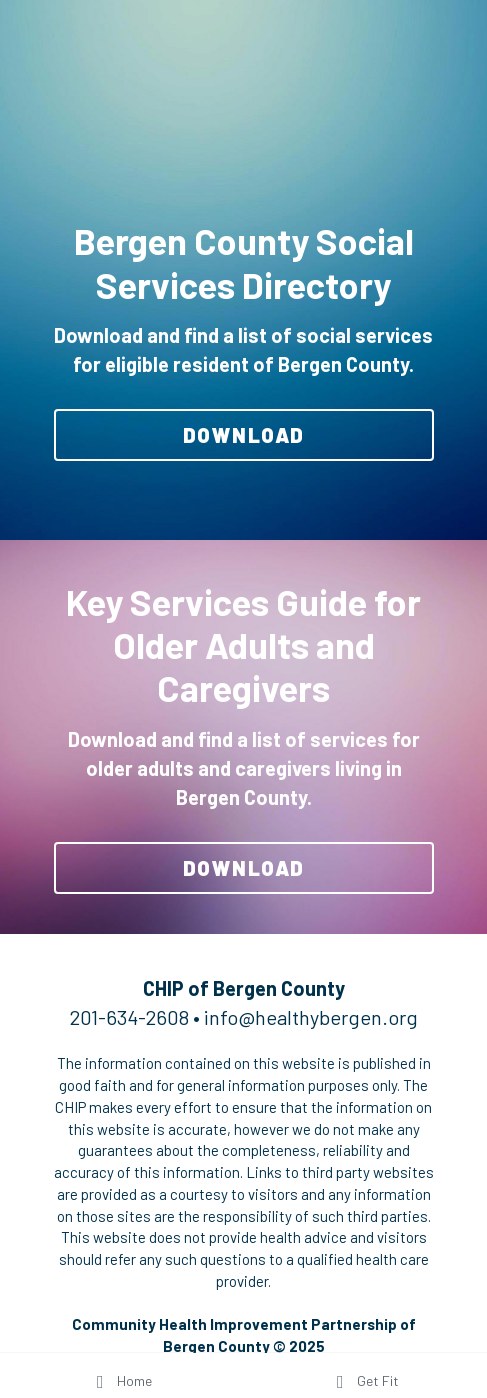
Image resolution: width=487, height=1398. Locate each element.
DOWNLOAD (244, 435)
